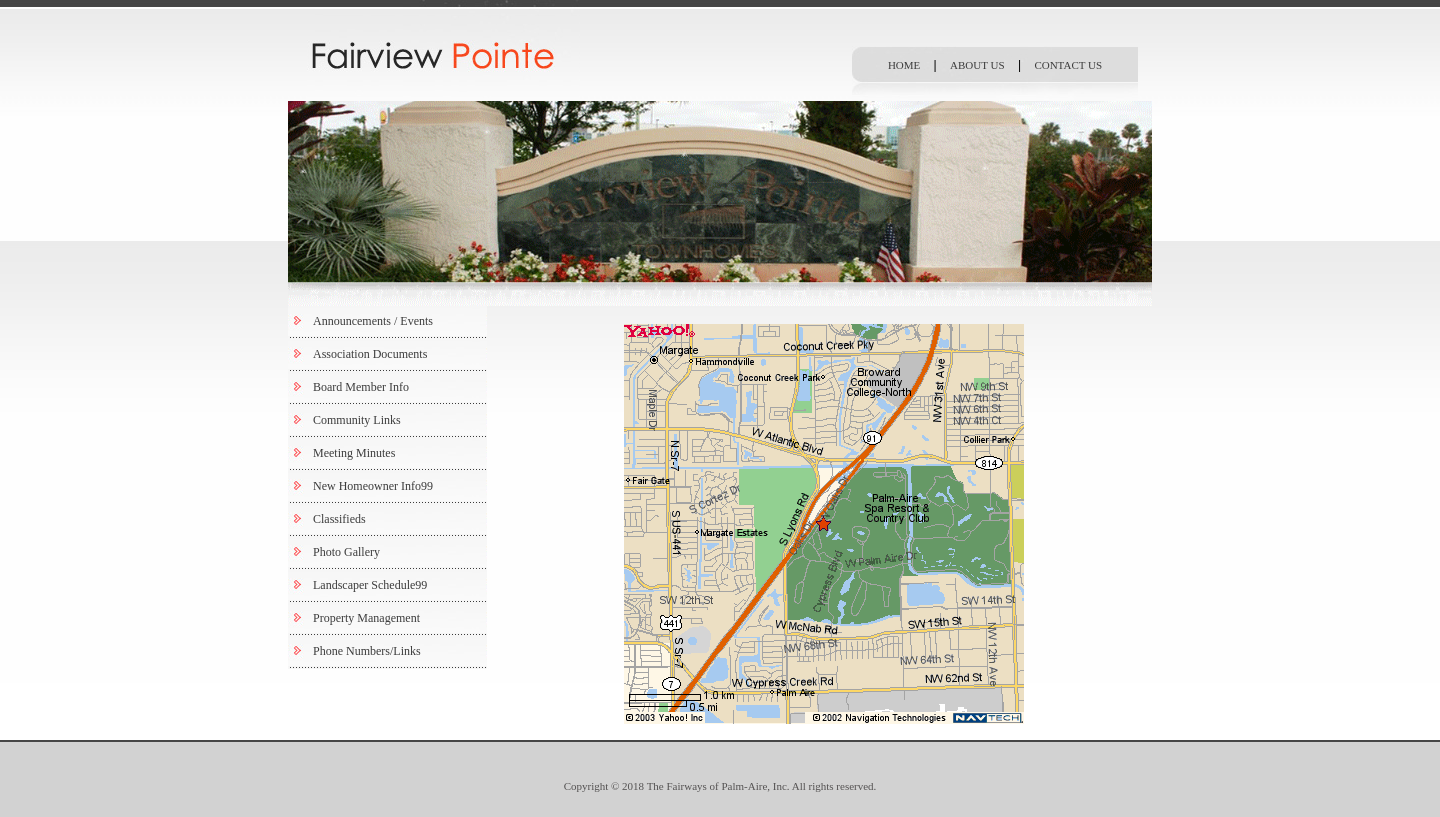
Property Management (366, 618)
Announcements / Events (373, 321)
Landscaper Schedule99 (370, 585)
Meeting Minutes (354, 453)
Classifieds (339, 519)
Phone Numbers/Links (367, 651)
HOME (904, 65)
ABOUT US (977, 65)
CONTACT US (1068, 65)
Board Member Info (361, 387)
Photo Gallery (346, 552)
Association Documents (370, 354)
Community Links (357, 420)
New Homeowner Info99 (373, 486)
